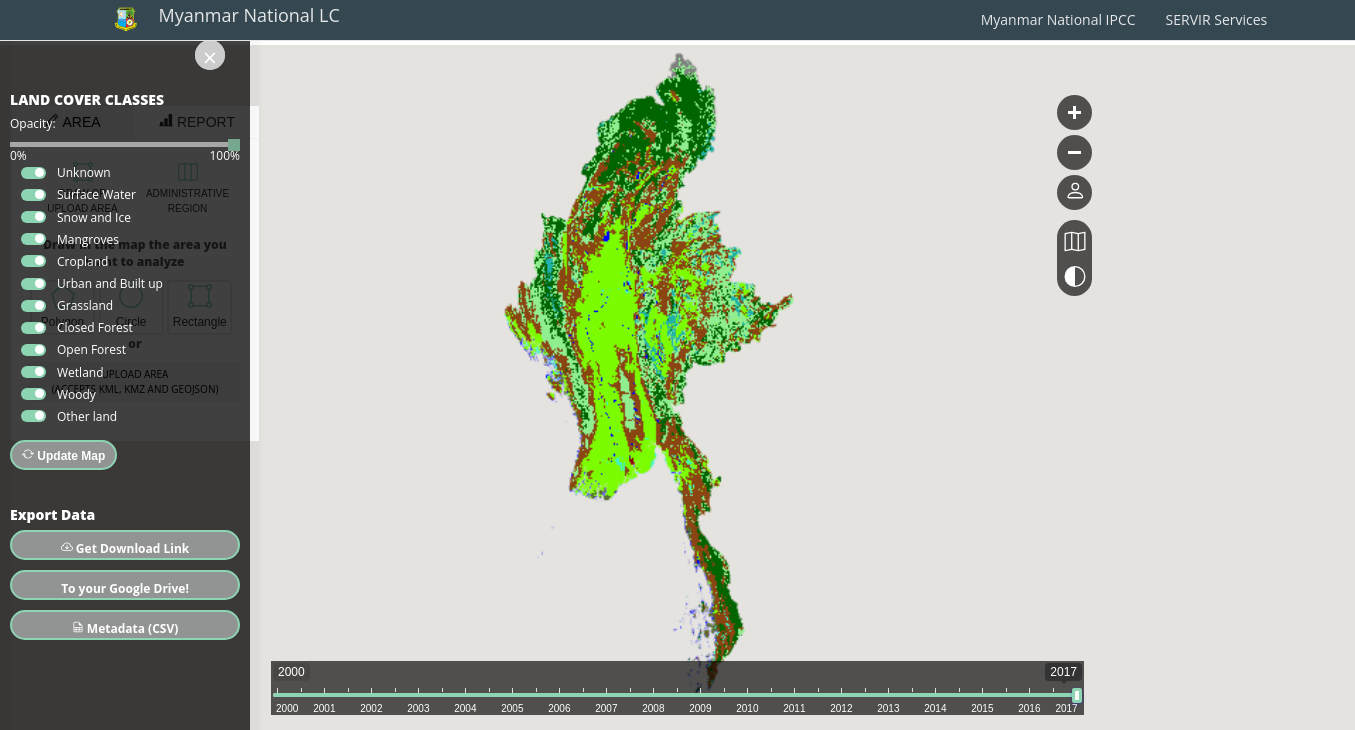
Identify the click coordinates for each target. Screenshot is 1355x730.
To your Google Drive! (125, 588)
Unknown (84, 172)
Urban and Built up (110, 283)
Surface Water (96, 194)
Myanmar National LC (249, 15)
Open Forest (91, 349)
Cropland (82, 261)
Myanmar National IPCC (1058, 19)
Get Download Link (125, 548)
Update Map (63, 455)
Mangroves (88, 239)
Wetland (80, 372)
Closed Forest (95, 327)
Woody (76, 394)
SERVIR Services (1217, 19)
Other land (87, 416)
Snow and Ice (94, 217)
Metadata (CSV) (125, 628)
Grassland (85, 305)
